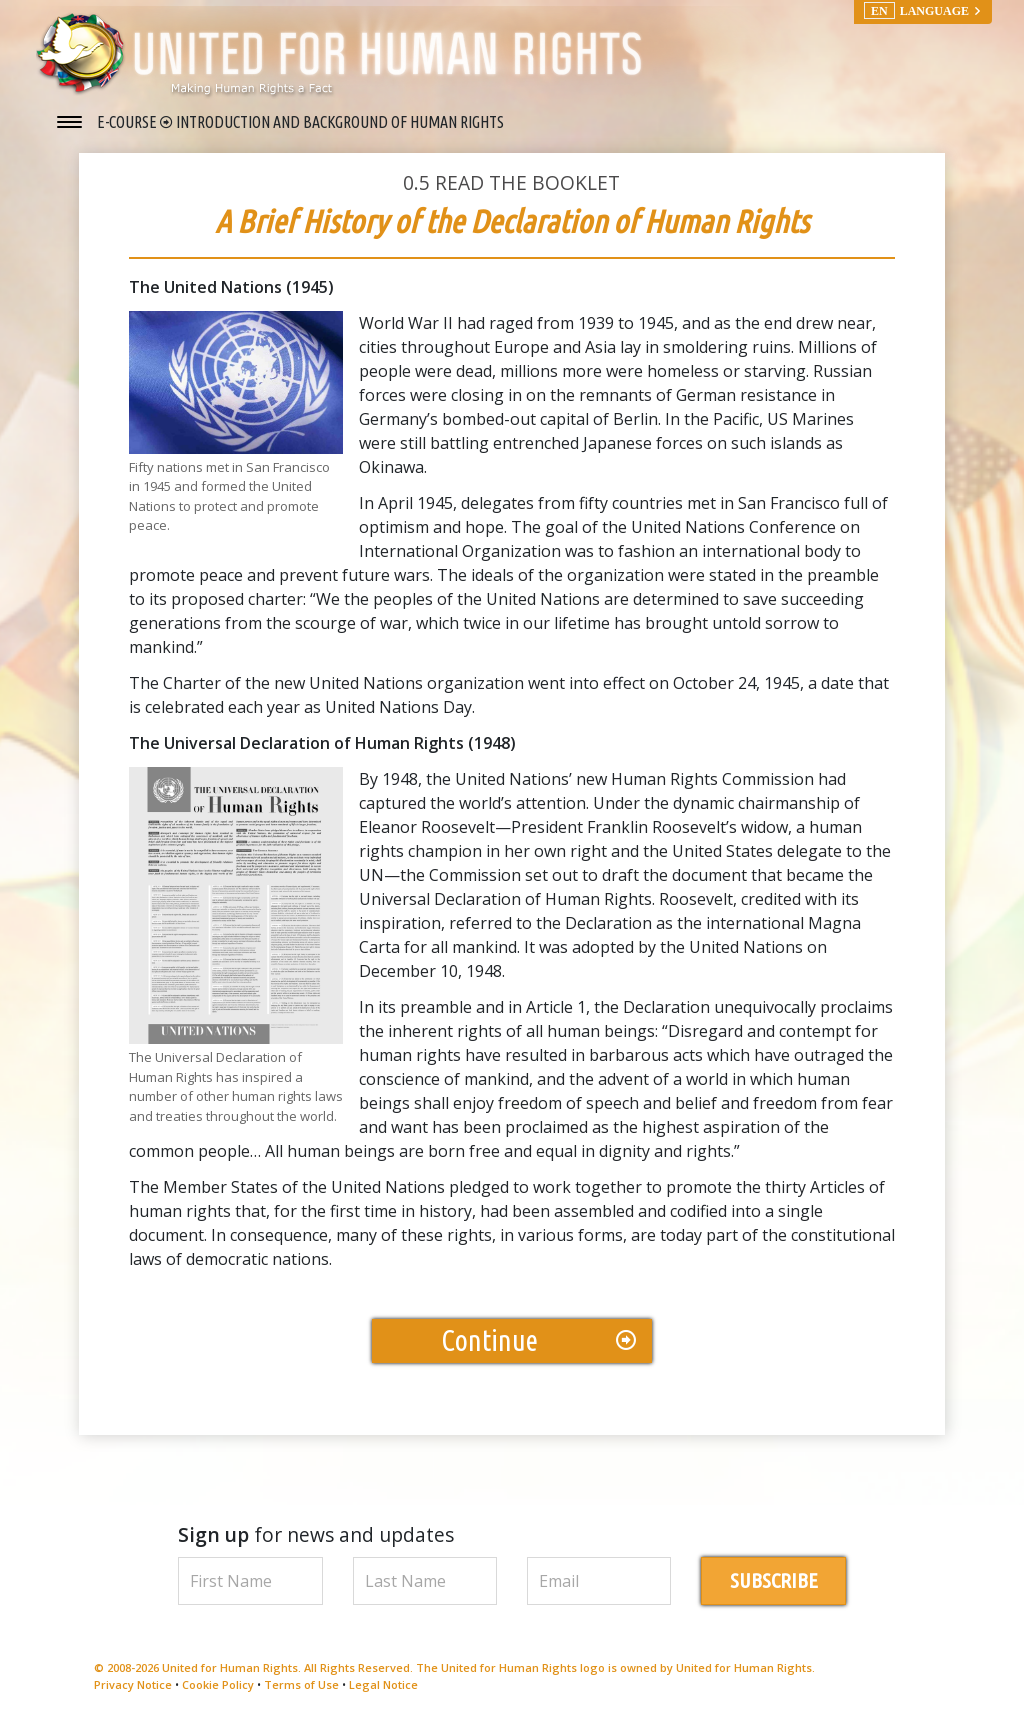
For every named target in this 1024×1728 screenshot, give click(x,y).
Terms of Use (301, 1686)
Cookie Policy (218, 1686)
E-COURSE (128, 122)
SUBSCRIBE (774, 1583)
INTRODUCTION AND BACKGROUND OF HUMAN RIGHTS (340, 122)
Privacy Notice (133, 1686)
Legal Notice (383, 1686)
